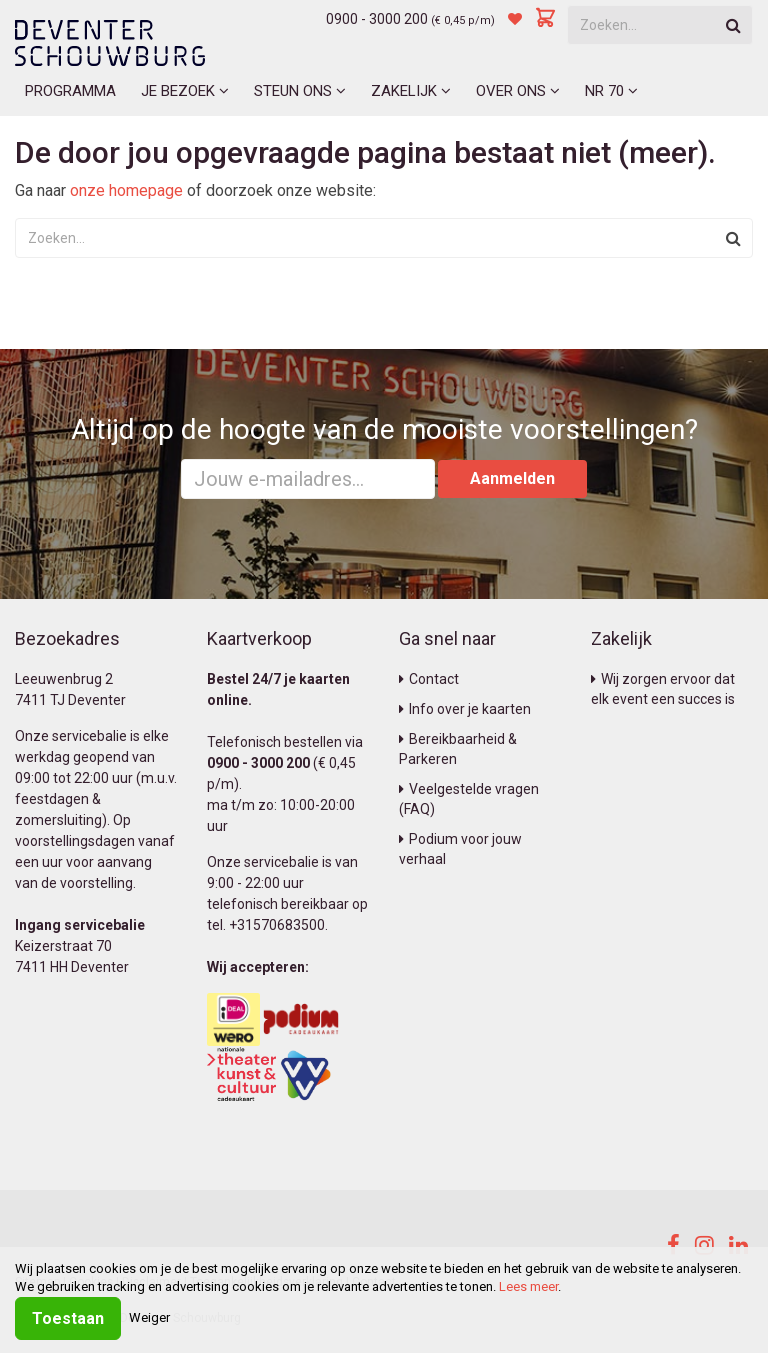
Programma (70, 91)
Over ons (518, 91)
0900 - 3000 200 (377, 19)
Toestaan (68, 1318)
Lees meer (528, 1286)
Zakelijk (411, 91)
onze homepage (126, 190)
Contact (429, 679)
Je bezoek (185, 91)
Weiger (149, 1317)
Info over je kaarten (465, 709)
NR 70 (611, 91)
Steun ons (300, 91)
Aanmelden (512, 478)
